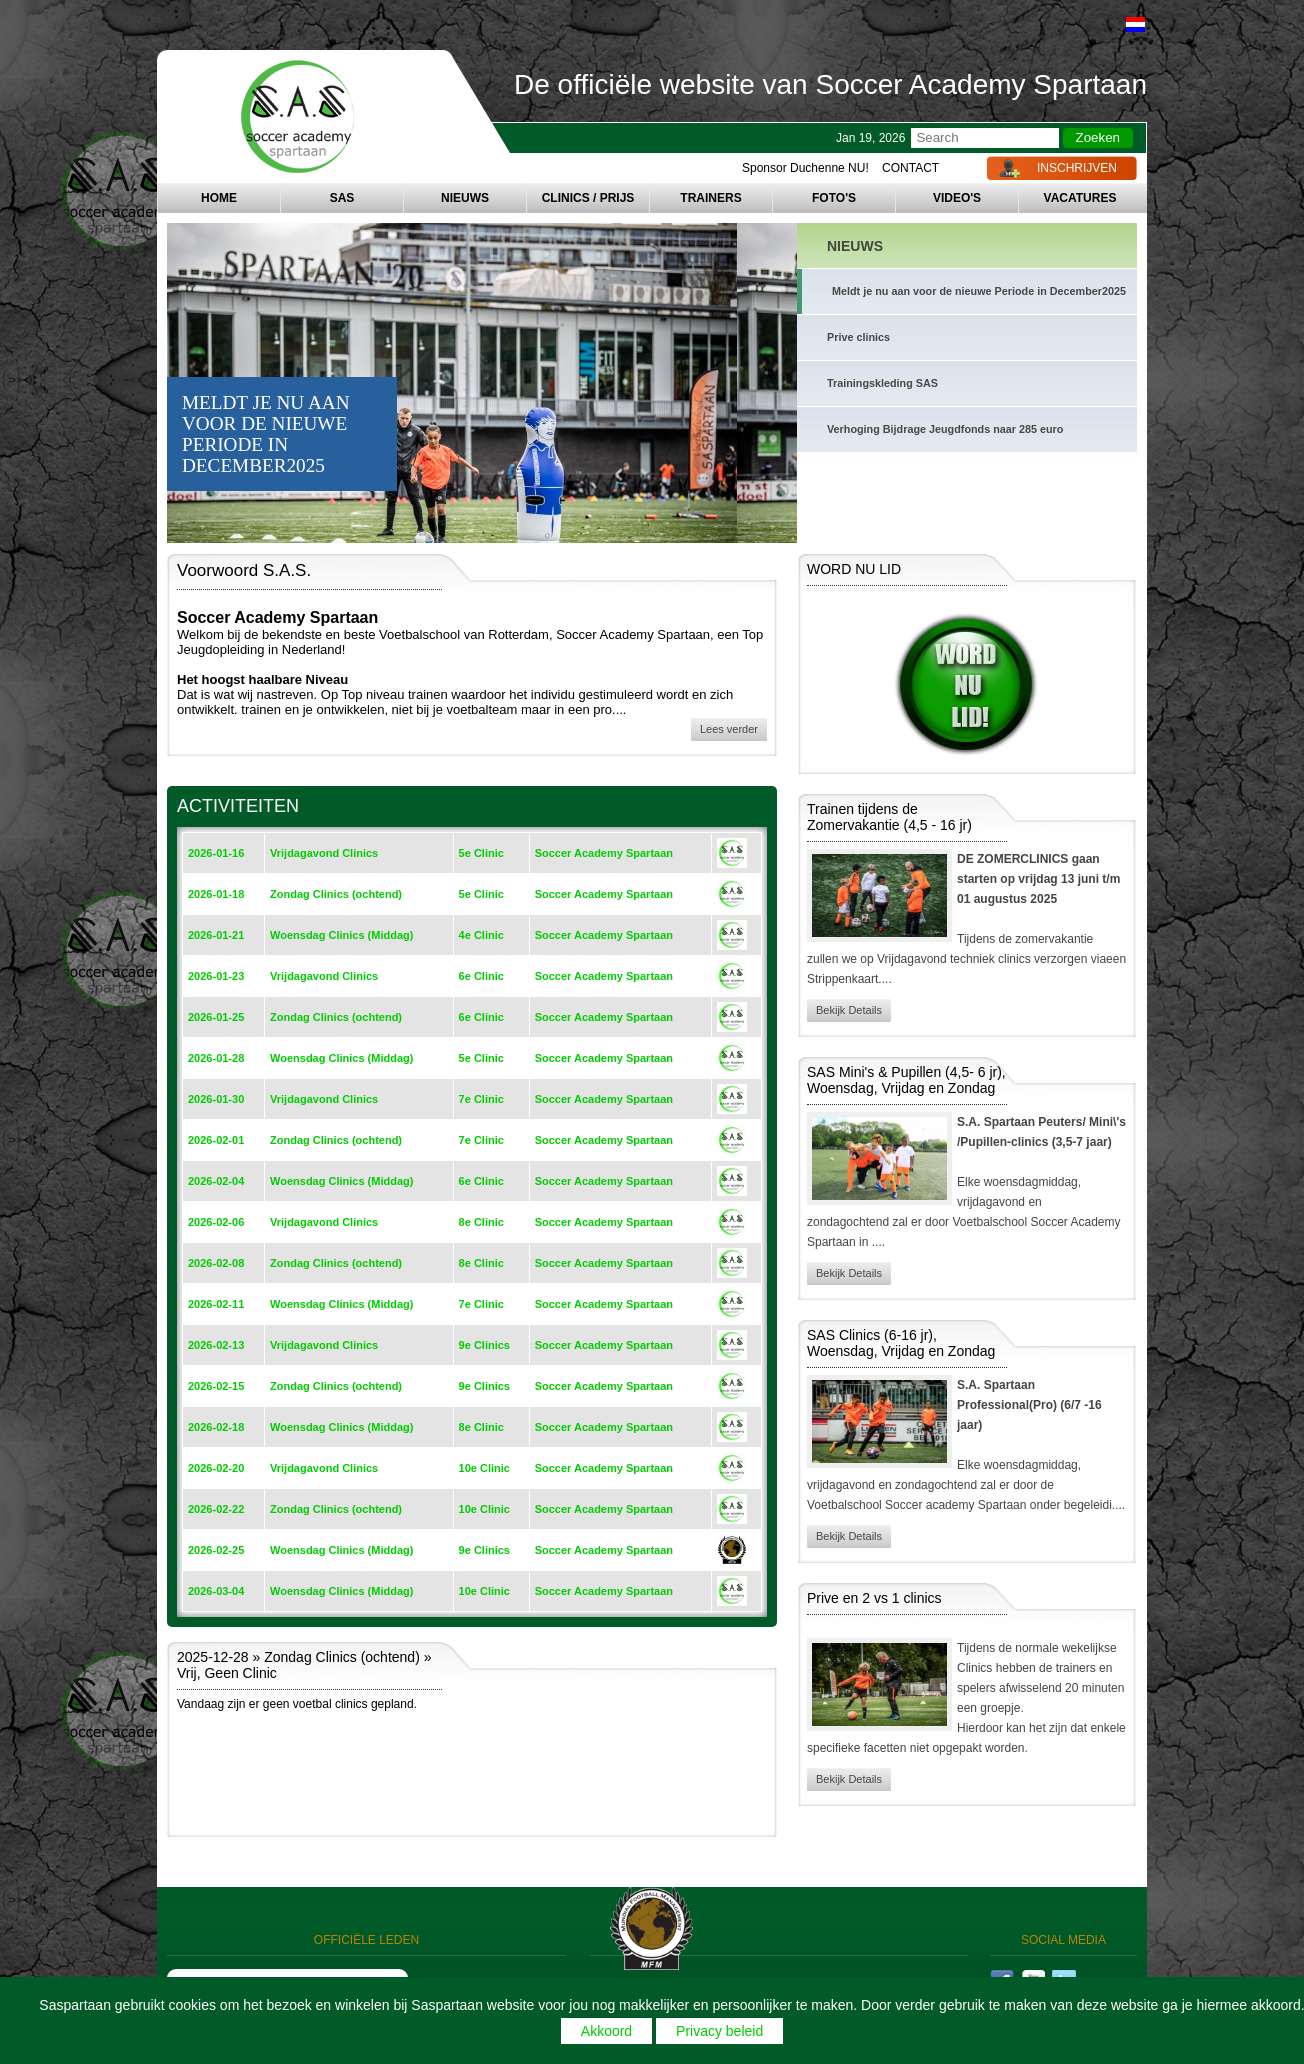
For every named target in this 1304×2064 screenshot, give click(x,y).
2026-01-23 (216, 976)
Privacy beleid (719, 2031)
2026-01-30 (216, 1099)
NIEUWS (465, 198)
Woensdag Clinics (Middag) (341, 935)
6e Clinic (481, 976)
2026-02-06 (216, 1222)
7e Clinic (481, 1099)
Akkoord (606, 2031)
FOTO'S (834, 198)
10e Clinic (484, 1468)
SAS (342, 198)
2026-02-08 (216, 1263)
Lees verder (729, 729)
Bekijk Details (849, 1010)
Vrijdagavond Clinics (324, 853)
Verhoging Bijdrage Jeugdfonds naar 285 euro (945, 429)
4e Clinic (481, 935)
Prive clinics (858, 337)
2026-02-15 (216, 1386)
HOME (219, 198)
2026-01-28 (216, 1058)
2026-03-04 (216, 1591)
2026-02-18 (216, 1427)
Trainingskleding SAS (882, 383)
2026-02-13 (216, 1345)
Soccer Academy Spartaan (604, 853)
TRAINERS (710, 198)
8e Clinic (481, 1222)
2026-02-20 (216, 1468)
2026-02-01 (216, 1140)
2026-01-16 (216, 853)
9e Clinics (484, 1345)
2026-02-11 (216, 1304)
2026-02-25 (216, 1550)
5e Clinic (481, 853)
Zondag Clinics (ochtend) (336, 894)
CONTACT (910, 168)
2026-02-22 (216, 1509)
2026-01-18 (216, 894)
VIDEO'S (957, 198)
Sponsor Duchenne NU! (805, 168)
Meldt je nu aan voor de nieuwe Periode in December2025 (979, 291)
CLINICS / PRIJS (588, 198)
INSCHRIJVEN (1077, 168)
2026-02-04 (216, 1181)
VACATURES (1080, 198)
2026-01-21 (216, 935)
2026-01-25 (216, 1017)
